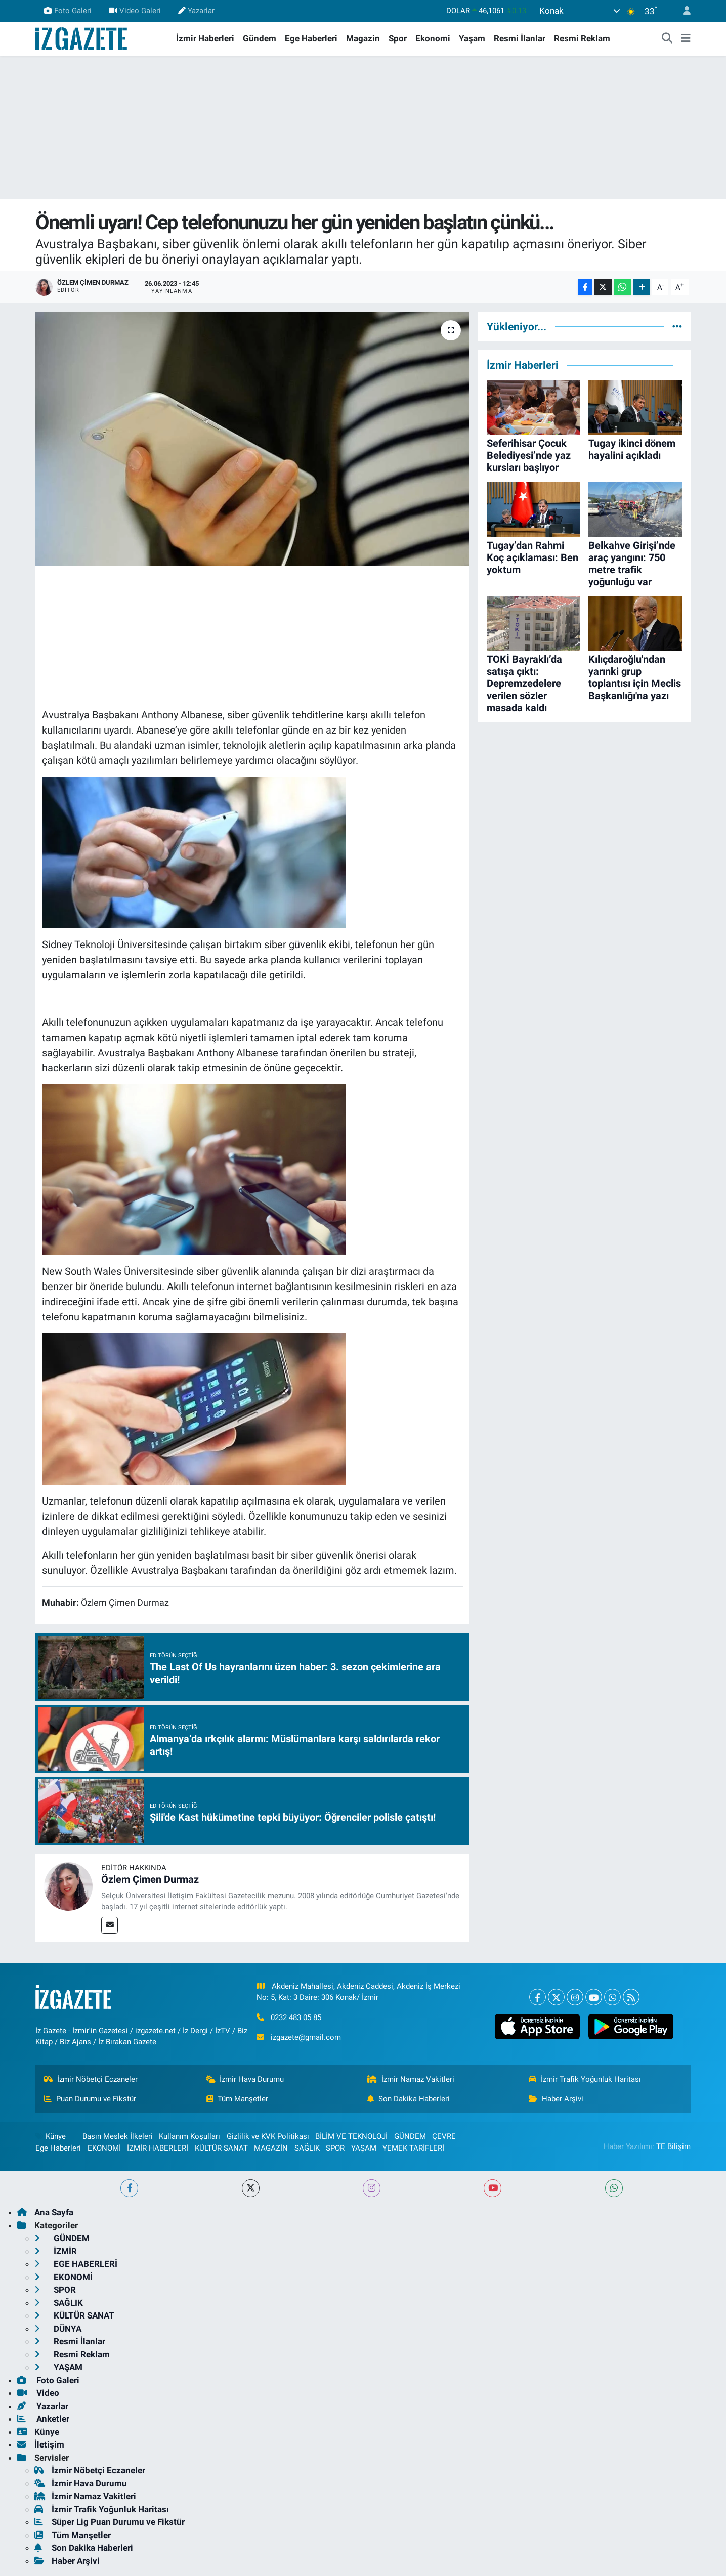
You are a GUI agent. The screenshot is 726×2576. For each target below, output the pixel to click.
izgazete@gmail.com (306, 2037)
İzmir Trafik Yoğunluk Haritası (585, 2079)
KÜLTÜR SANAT (221, 2148)
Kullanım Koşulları (189, 2136)
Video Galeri (135, 10)
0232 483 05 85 (296, 2017)
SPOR (335, 2148)
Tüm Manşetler (237, 2098)
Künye (50, 2136)
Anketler (43, 2419)
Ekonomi (432, 38)
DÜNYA (57, 2329)
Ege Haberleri (311, 38)
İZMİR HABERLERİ (157, 2148)
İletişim (40, 2444)
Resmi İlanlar (519, 38)
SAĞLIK (307, 2148)
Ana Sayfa (45, 2212)
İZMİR (55, 2251)
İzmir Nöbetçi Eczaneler (91, 2079)
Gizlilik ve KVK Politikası (268, 2136)
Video (38, 2393)
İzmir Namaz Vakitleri (410, 2079)
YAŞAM (363, 2148)
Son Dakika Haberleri (408, 2098)
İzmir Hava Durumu (245, 2079)
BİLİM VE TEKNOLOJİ (351, 2136)
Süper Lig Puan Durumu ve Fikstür (109, 2522)
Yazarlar (196, 10)
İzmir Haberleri (205, 38)
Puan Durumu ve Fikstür (90, 2098)
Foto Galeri (67, 10)
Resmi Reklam (582, 38)
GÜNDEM (410, 2136)
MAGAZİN (271, 2148)
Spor (398, 38)
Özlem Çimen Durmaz (150, 1879)
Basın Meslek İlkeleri (117, 2136)
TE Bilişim (673, 2146)
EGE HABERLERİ (75, 2264)
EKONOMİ (104, 2148)
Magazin (363, 38)
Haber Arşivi (556, 2098)
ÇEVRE (444, 2136)
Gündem (259, 38)
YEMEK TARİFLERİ (413, 2148)
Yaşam (472, 38)
